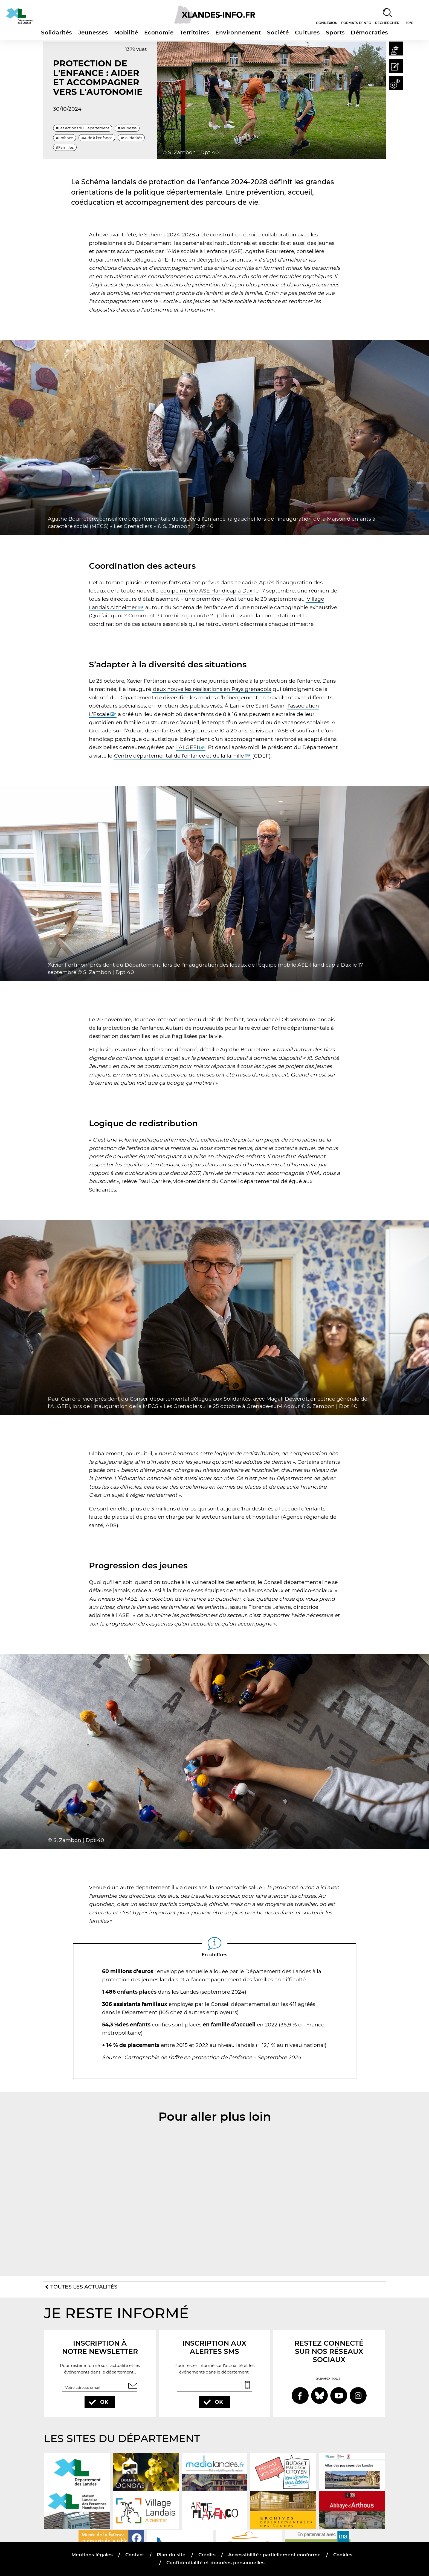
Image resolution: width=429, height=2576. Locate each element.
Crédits (206, 2555)
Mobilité (126, 32)
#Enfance (64, 137)
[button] (395, 49)
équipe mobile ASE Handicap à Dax (206, 591)
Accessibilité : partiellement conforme (274, 2555)
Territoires (194, 32)
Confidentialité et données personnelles (215, 2563)
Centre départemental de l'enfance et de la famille (179, 756)
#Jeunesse (127, 127)
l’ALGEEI (187, 747)
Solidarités (56, 32)
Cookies (342, 2555)
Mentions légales (92, 2555)
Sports (335, 32)
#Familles (65, 147)
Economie (158, 32)
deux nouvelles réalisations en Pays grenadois (212, 689)
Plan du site (171, 2555)
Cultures (307, 32)
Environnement (238, 32)
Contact (135, 2555)
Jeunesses (93, 32)
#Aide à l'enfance (97, 137)
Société (278, 32)
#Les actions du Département (82, 127)
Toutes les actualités (83, 2287)
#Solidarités (131, 137)
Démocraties (369, 32)
